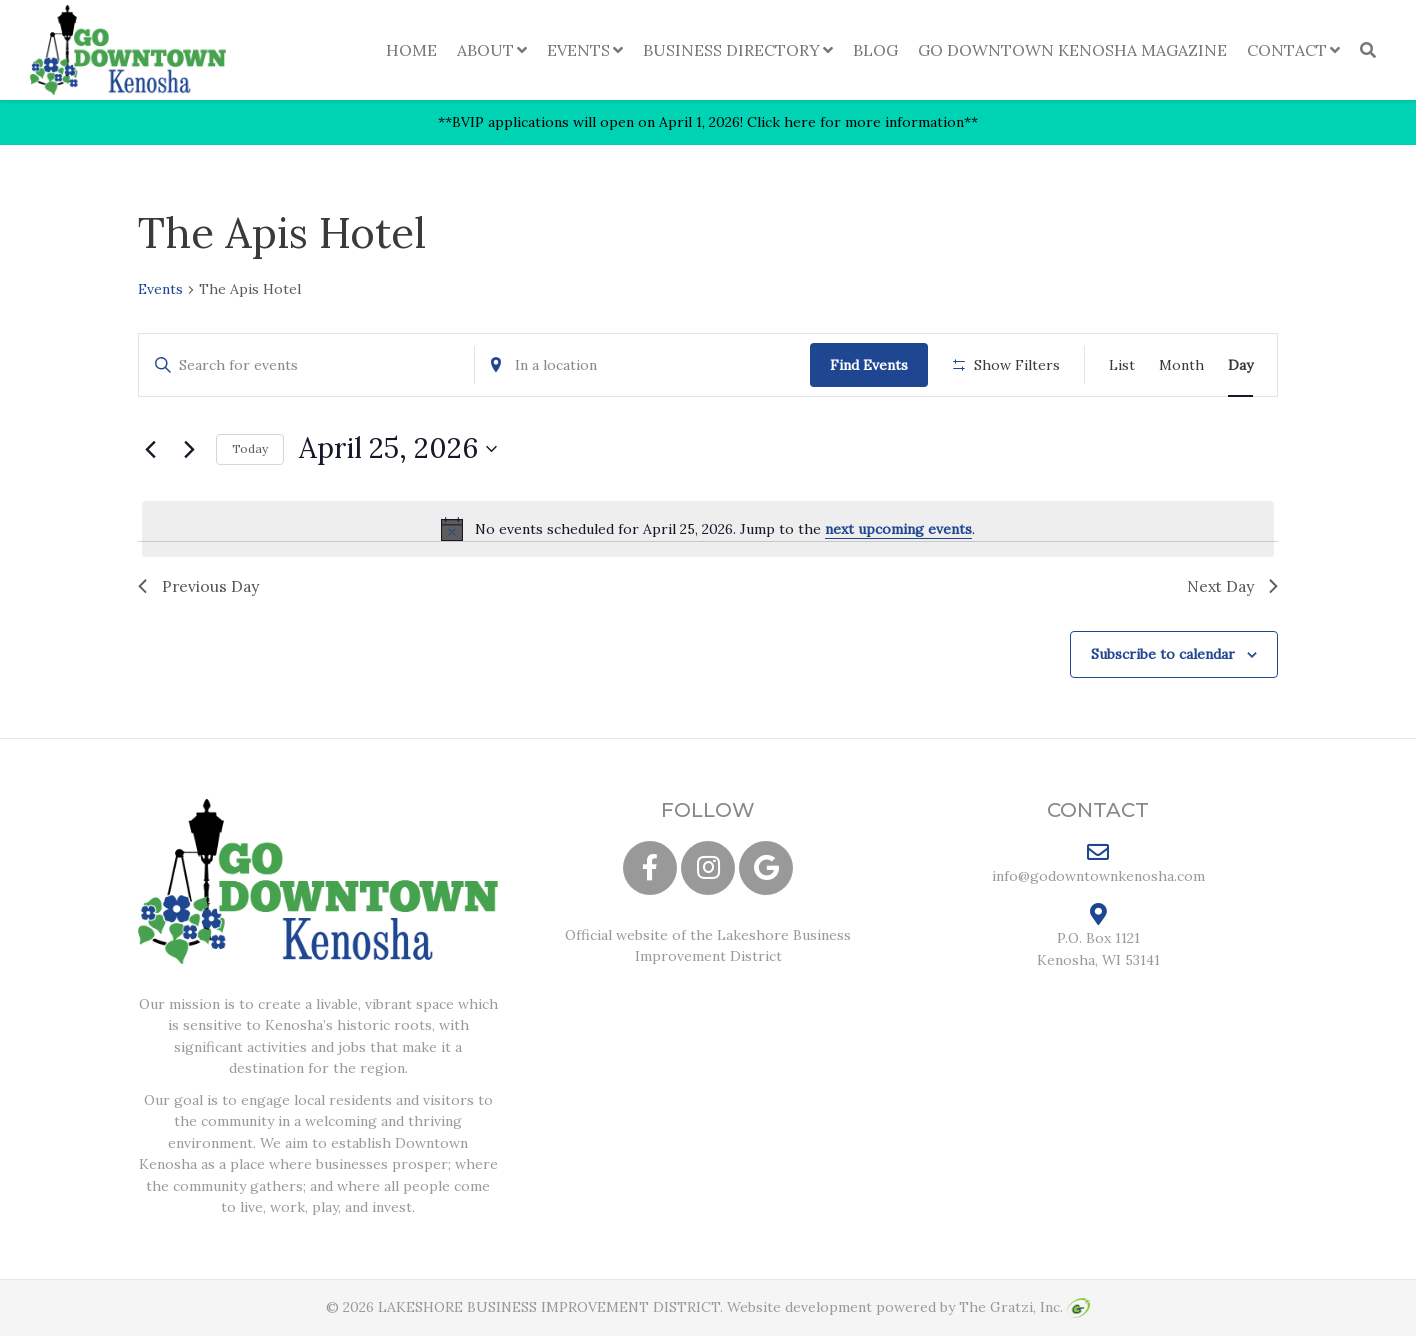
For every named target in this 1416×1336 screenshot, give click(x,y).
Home (411, 50)
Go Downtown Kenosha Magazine (1072, 50)
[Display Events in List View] (1122, 365)
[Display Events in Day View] (1240, 365)
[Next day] (189, 449)
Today (250, 448)
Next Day (1231, 586)
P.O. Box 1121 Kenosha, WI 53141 (1098, 937)
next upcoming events (898, 529)
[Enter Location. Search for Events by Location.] (642, 365)
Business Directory (731, 50)
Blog (875, 50)
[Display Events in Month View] (1181, 365)
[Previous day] (150, 449)
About (485, 50)
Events (578, 50)
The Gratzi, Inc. (1024, 1308)
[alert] (708, 529)
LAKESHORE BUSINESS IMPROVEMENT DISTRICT (549, 1308)
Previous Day (199, 586)
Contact (1287, 50)
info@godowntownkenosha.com (1098, 864)
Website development (799, 1308)
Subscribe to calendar (1163, 655)
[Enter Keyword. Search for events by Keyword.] (306, 365)
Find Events (869, 365)
